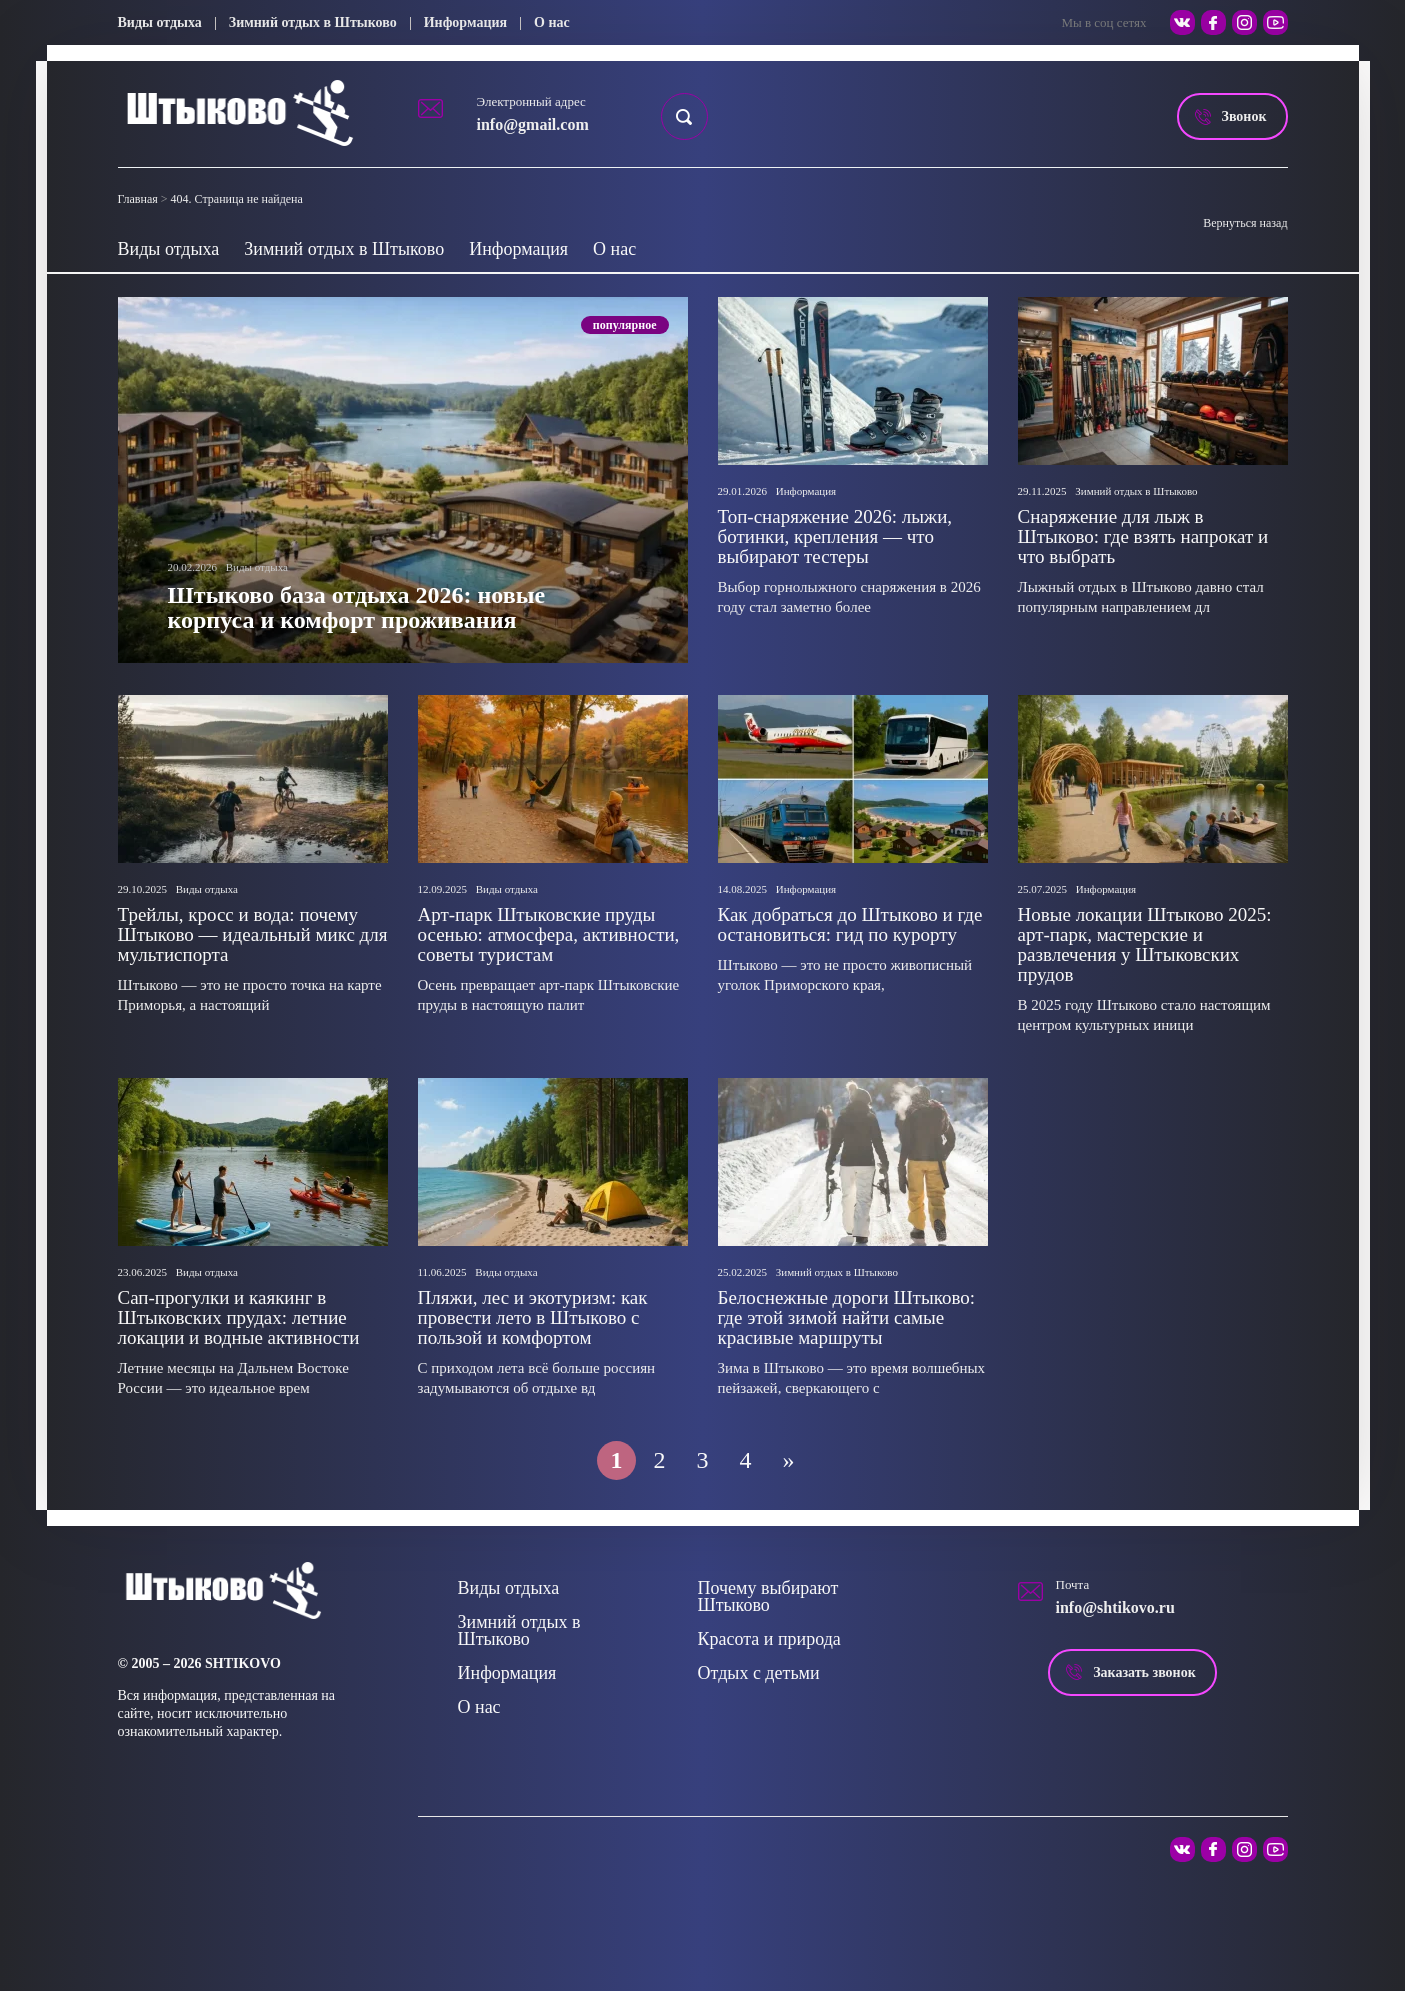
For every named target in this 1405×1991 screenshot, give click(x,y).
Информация (465, 22)
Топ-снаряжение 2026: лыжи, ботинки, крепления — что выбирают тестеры (835, 536)
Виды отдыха (160, 22)
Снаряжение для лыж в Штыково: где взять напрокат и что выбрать (1143, 536)
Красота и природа (769, 1639)
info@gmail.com (533, 124)
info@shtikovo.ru (1115, 1607)
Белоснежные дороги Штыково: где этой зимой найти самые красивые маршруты (847, 1317)
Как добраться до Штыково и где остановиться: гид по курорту (850, 924)
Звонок (1244, 116)
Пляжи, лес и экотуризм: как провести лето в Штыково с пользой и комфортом (533, 1317)
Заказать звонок (1144, 1672)
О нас (552, 22)
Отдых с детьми (759, 1673)
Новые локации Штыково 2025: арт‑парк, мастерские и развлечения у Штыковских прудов (1145, 944)
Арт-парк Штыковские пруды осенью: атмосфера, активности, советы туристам (549, 934)
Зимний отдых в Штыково (313, 22)
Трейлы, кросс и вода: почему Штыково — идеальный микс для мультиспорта (253, 934)
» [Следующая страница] (789, 1460)
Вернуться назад (1245, 223)
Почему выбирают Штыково (768, 1596)
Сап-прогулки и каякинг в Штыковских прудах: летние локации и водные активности (239, 1317)
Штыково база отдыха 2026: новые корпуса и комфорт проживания (357, 607)
